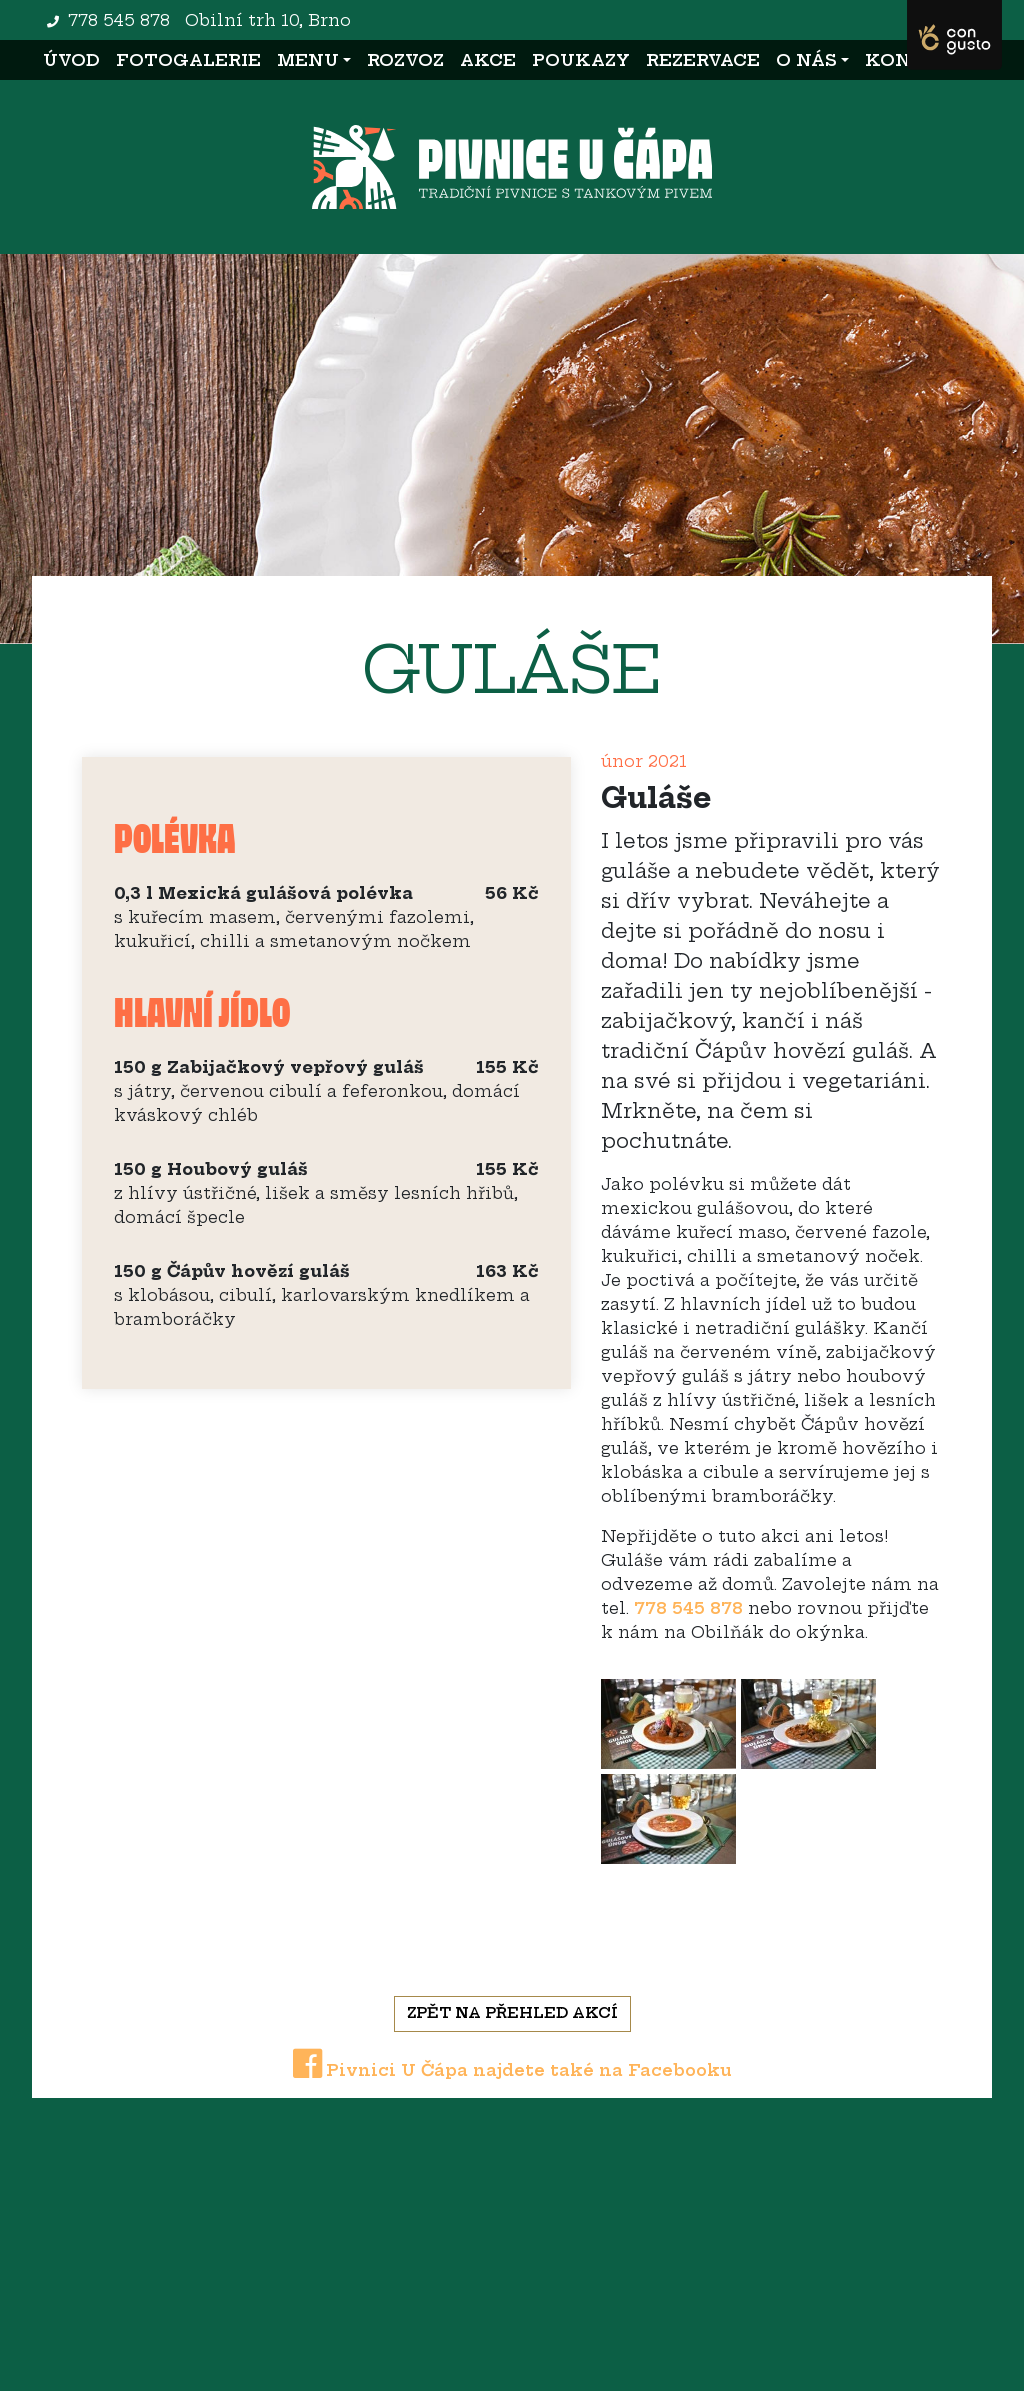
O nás (806, 60)
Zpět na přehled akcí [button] (512, 2013)
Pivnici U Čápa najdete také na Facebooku (512, 2070)
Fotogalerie (188, 60)
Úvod (75, 58)
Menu (308, 60)
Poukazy (581, 60)
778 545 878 (119, 20)
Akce (488, 60)
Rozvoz (405, 60)
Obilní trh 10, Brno (268, 20)
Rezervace (703, 60)
